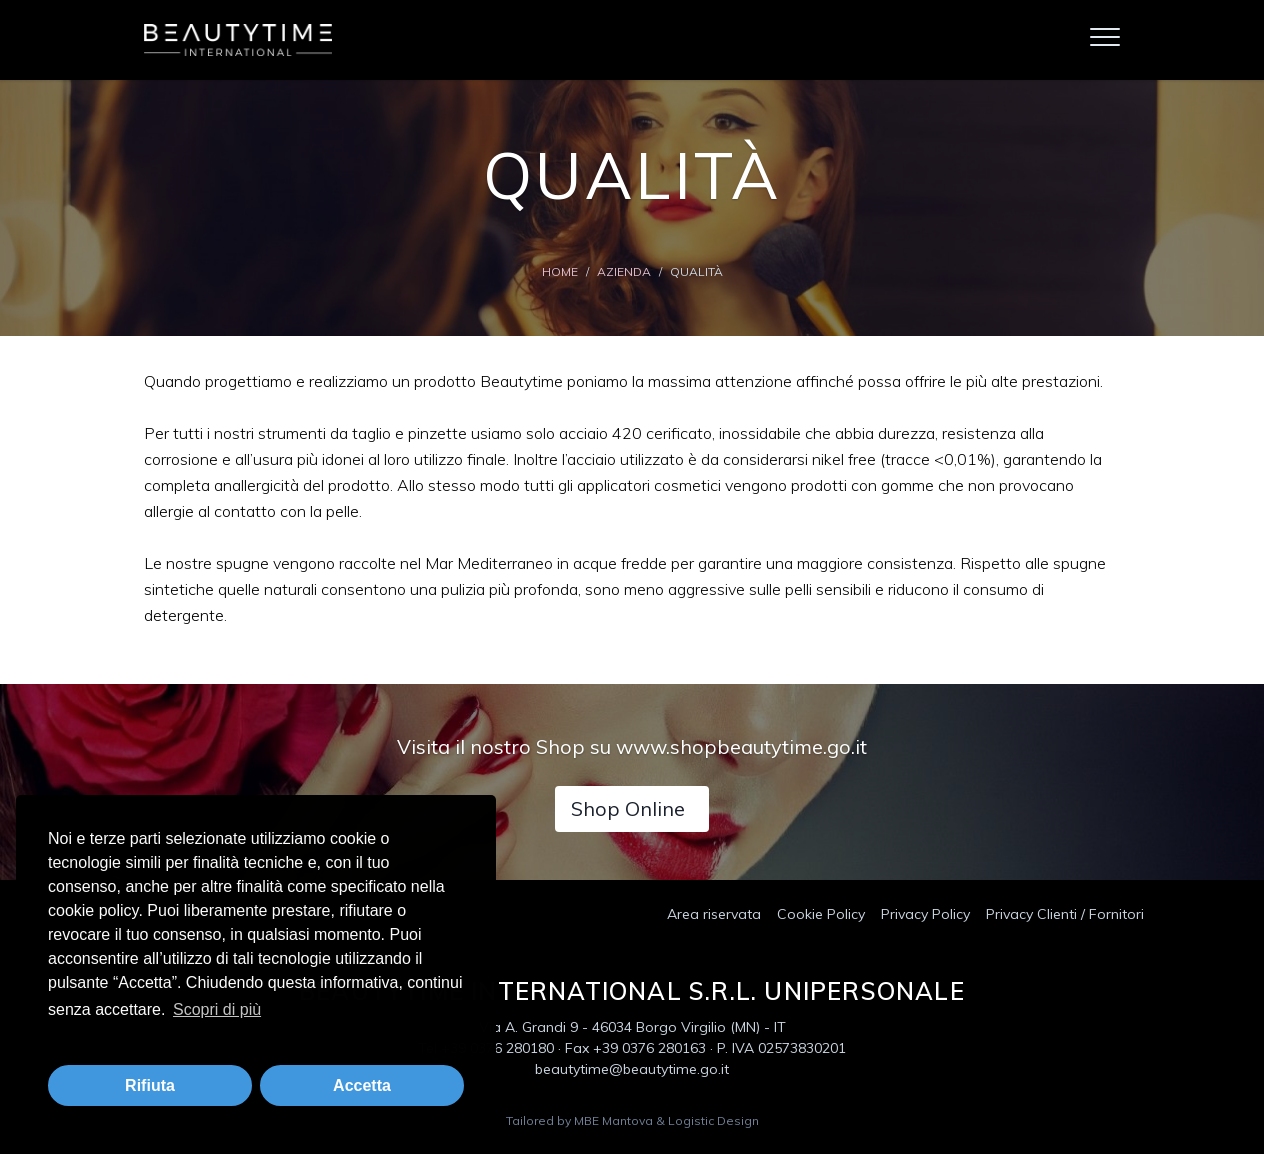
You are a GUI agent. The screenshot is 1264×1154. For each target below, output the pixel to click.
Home (560, 271)
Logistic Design (713, 1120)
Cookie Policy (821, 914)
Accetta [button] (362, 1085)
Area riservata (714, 914)
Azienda (624, 271)
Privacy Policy (925, 914)
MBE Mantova (613, 1120)
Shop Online (628, 808)
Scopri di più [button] (217, 1009)
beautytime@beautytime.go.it (632, 1069)
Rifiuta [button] (150, 1085)
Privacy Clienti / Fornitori (1065, 914)
